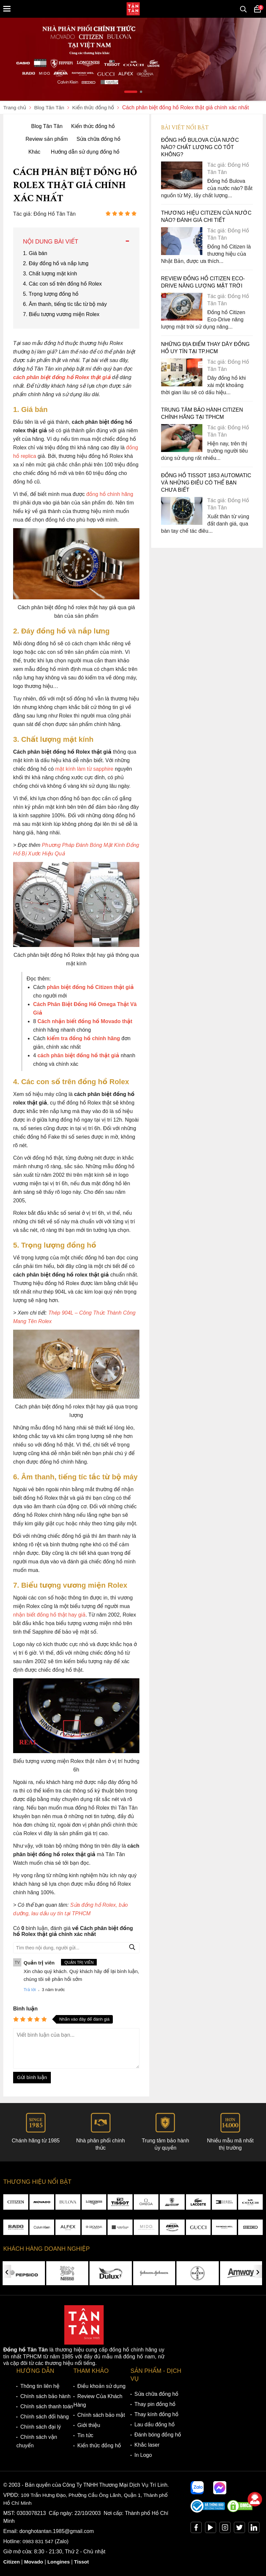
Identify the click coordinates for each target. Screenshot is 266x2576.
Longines (60, 2562)
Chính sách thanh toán (46, 2407)
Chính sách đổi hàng (44, 2417)
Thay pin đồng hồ (154, 2405)
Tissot (84, 2562)
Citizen (11, 2562)
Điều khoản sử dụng (101, 2387)
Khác (34, 152)
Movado (35, 2562)
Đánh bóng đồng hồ (157, 2435)
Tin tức (85, 2436)
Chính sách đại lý (40, 2427)
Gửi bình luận (32, 2078)
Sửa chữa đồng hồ (98, 139)
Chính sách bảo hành (45, 2397)
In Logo (143, 2455)
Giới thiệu (88, 2426)
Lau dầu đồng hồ (154, 2425)
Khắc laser (147, 2445)
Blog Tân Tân (46, 126)
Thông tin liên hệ (39, 2387)
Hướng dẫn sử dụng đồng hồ (85, 152)
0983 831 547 (39, 2542)
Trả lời (30, 1990)
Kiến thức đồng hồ (93, 126)
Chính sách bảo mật (101, 2415)
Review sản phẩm (47, 139)
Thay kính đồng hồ (156, 2415)
